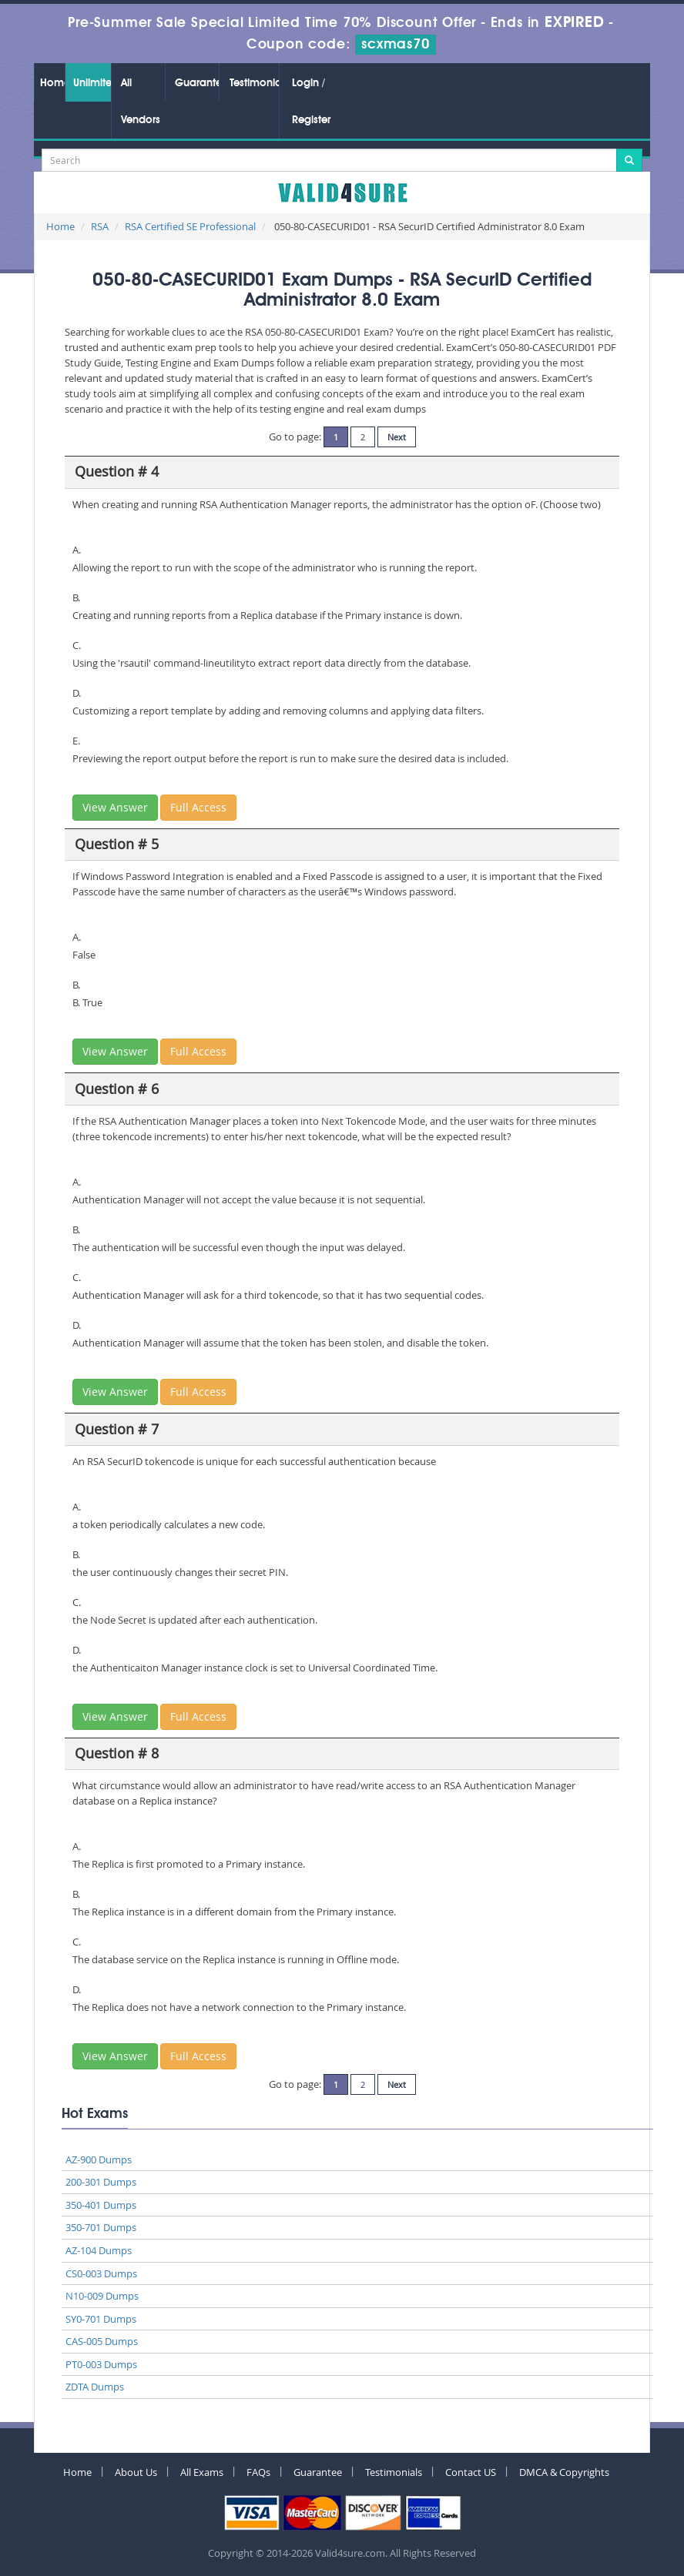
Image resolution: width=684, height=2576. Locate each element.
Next (396, 437)
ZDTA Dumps (94, 2387)
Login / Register (311, 101)
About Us (136, 2472)
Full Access (198, 807)
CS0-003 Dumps (101, 2273)
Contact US (470, 2472)
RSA (100, 226)
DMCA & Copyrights (564, 2472)
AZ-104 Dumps (98, 2250)
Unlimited (92, 83)
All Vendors (140, 101)
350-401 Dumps (100, 2205)
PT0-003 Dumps (101, 2364)
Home (52, 83)
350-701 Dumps (100, 2227)
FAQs (258, 2472)
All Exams (201, 2472)
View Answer (115, 807)
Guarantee (197, 83)
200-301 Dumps (100, 2182)
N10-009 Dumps (102, 2296)
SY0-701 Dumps (100, 2319)
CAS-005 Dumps (101, 2341)
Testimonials (254, 83)
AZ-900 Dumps (98, 2159)
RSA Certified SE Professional (190, 226)
